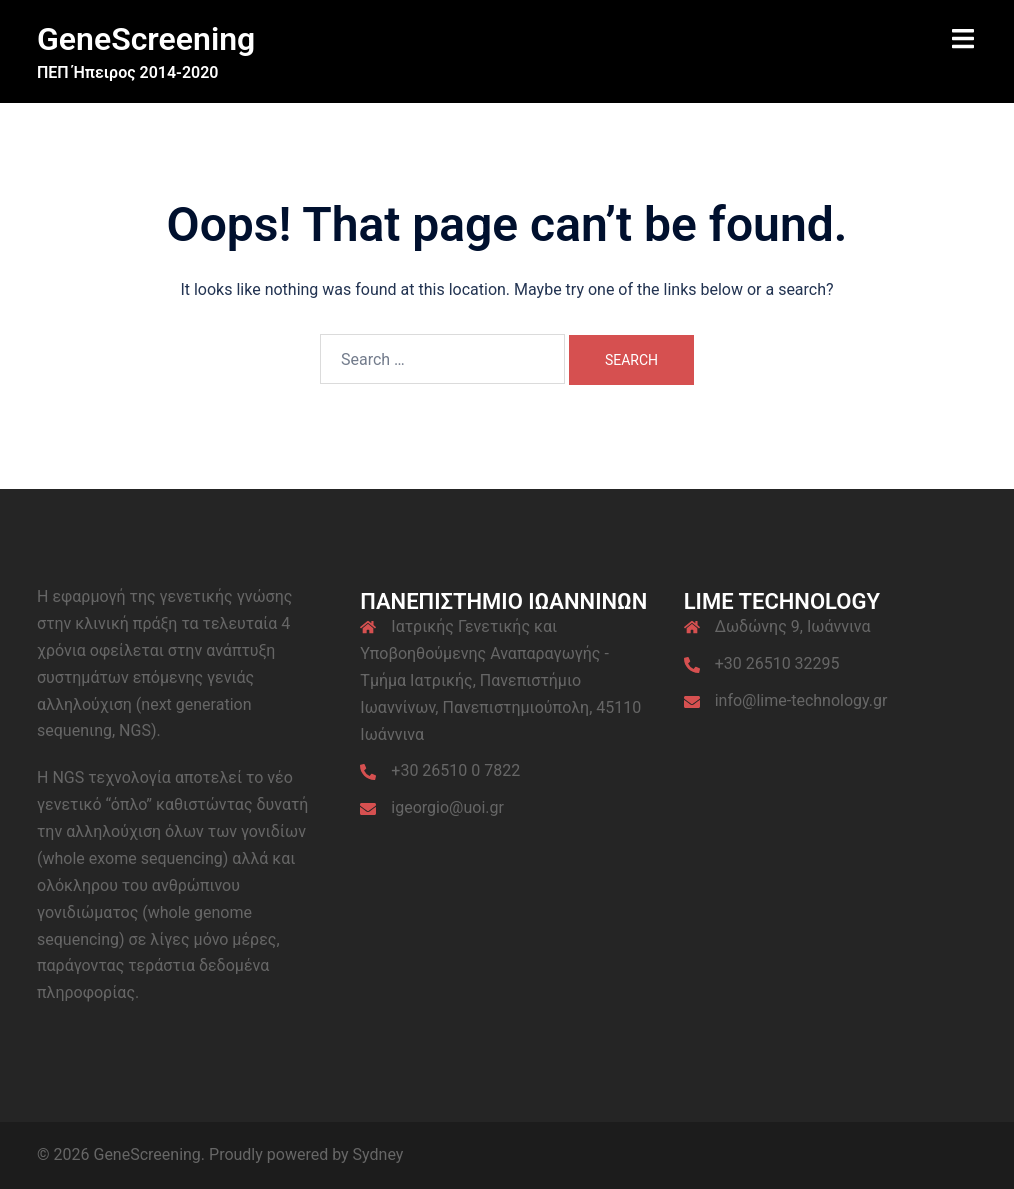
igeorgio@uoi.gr (447, 807)
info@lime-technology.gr (801, 700)
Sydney (378, 1154)
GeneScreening (146, 39)
